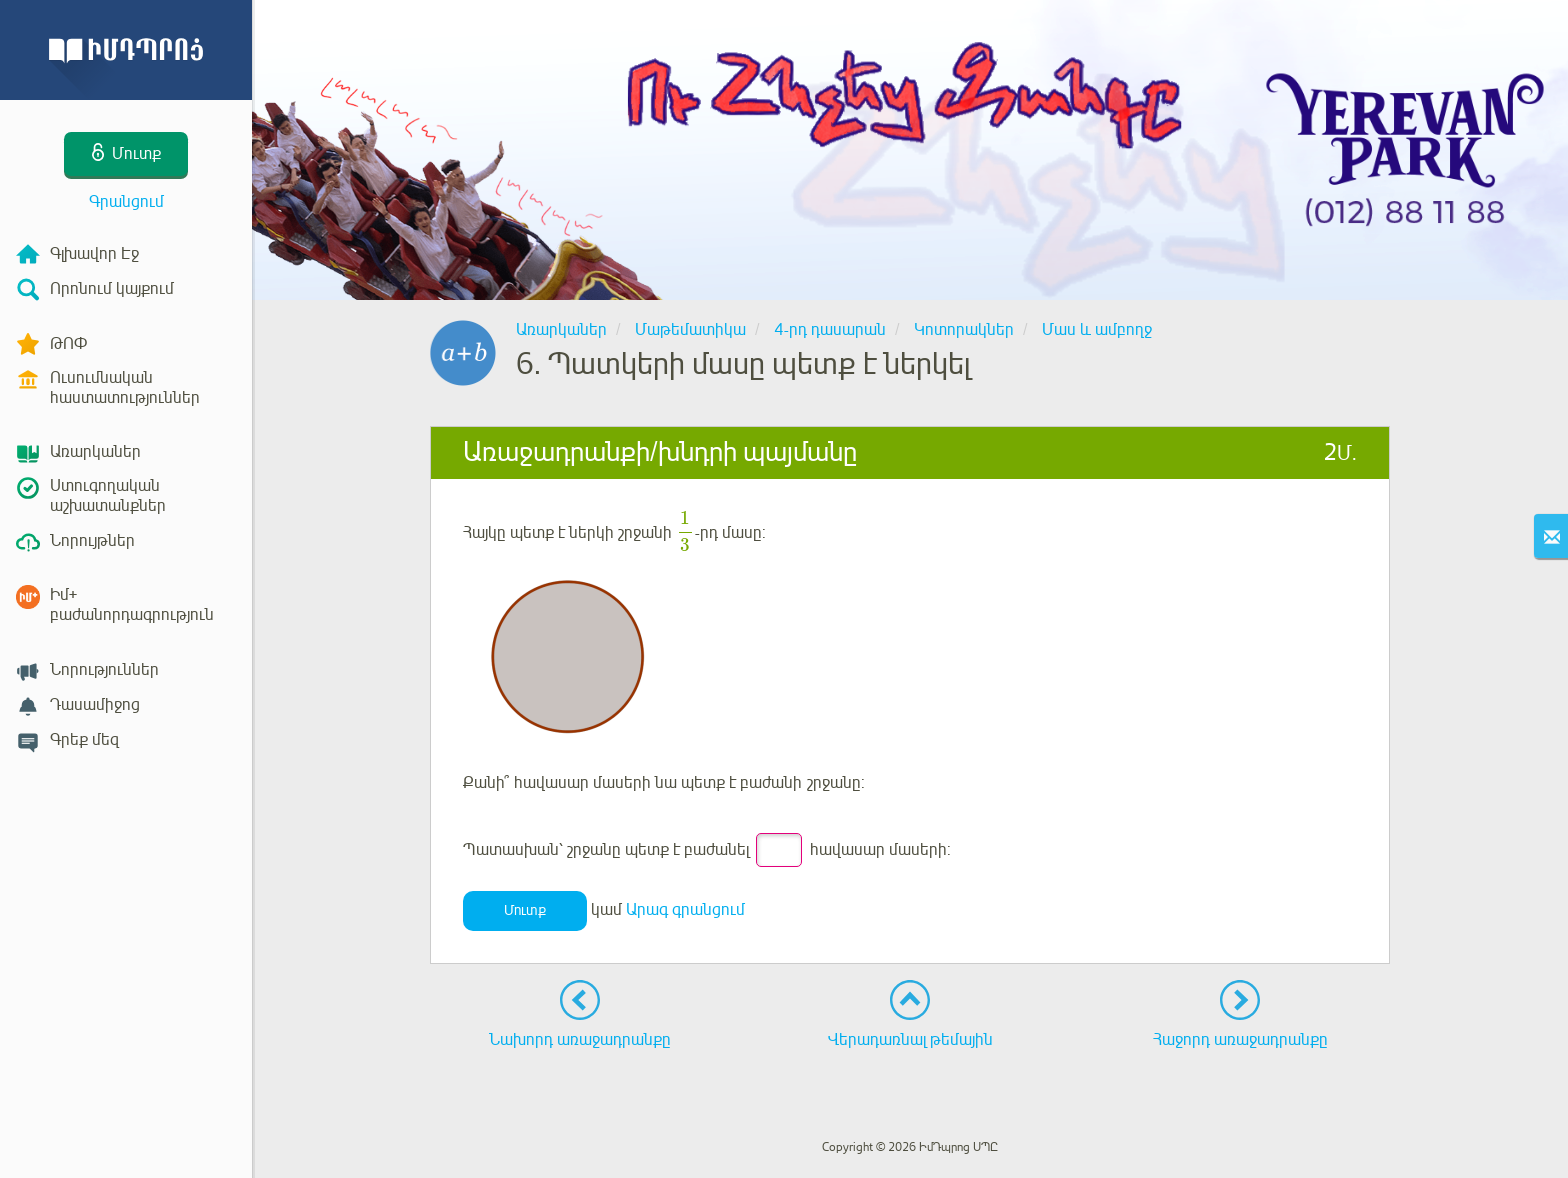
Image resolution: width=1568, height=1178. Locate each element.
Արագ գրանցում (685, 910)
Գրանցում (126, 202)
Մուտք (525, 910)
